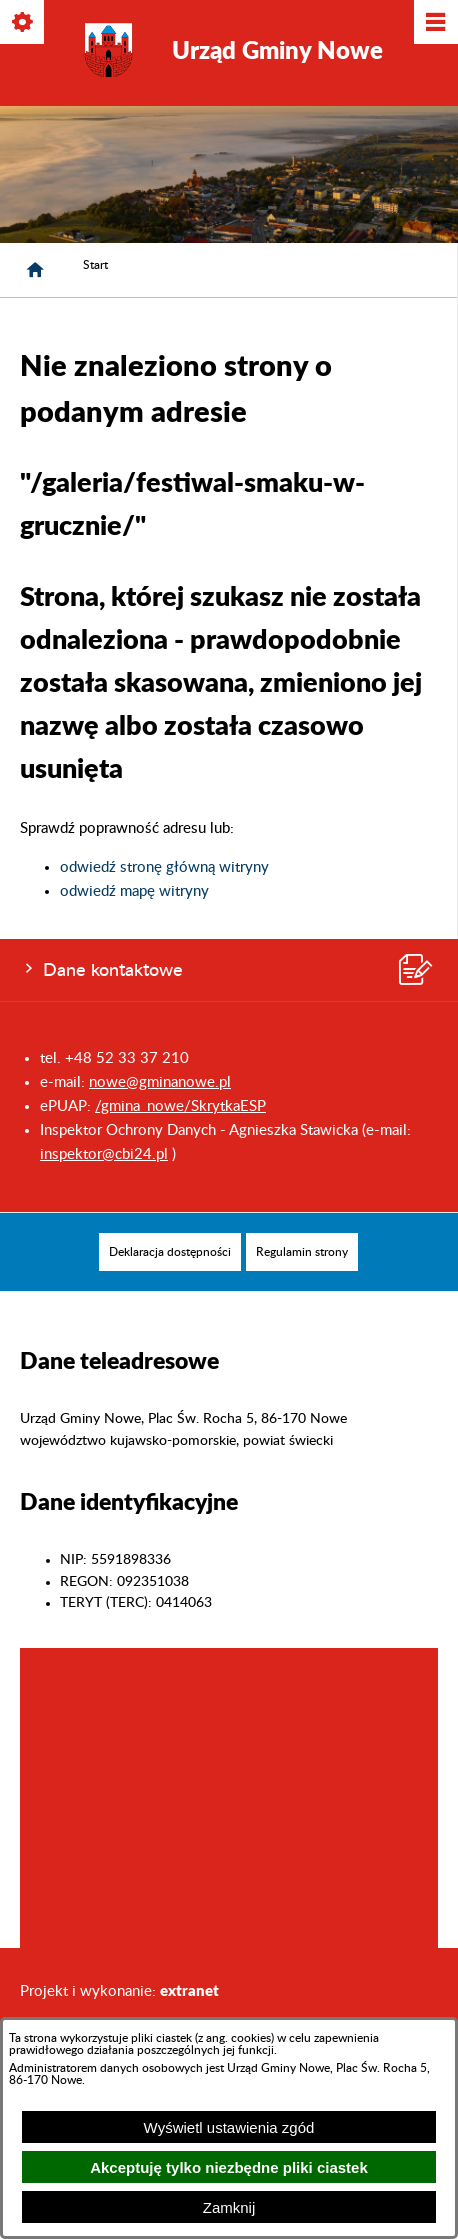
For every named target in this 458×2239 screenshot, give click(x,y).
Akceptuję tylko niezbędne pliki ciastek (229, 2167)
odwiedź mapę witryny (134, 891)
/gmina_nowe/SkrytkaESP (180, 1106)
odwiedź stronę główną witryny (164, 867)
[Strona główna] (35, 270)
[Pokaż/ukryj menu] (434, 23)
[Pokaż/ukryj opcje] (23, 23)
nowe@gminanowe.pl (160, 1082)
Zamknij (229, 2207)
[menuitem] (170, 1252)
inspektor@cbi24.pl (104, 1154)
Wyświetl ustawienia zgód (229, 2127)
